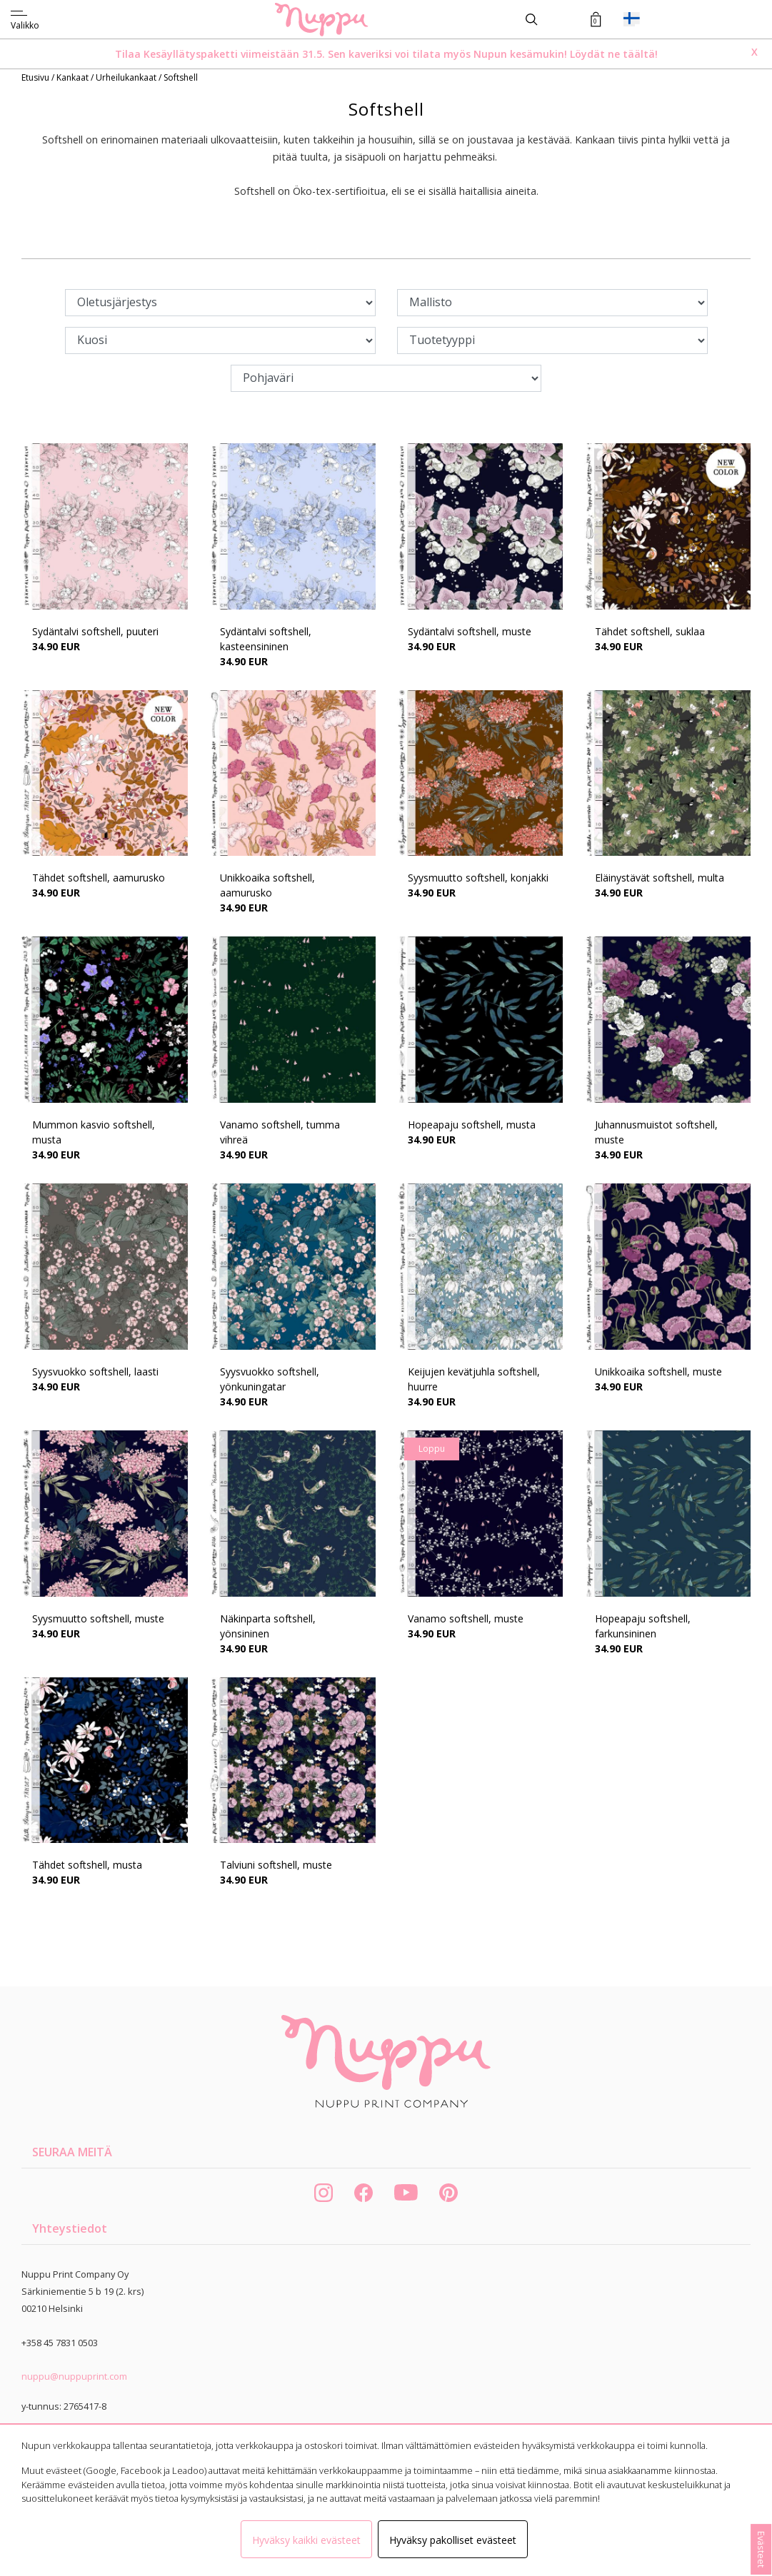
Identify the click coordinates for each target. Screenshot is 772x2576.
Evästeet (761, 2549)
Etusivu (36, 77)
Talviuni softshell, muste (276, 1865)
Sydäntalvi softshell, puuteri (95, 631)
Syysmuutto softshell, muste (98, 1618)
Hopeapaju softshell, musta (472, 1124)
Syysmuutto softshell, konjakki (478, 877)
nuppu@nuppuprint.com (74, 2376)
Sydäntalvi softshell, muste (469, 631)
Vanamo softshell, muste (465, 1618)
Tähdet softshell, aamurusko (98, 877)
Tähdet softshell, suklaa (650, 631)
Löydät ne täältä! (614, 54)
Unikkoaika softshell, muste (658, 1371)
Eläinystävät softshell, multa (659, 877)
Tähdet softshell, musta (87, 1865)
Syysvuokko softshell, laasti (95, 1371)
